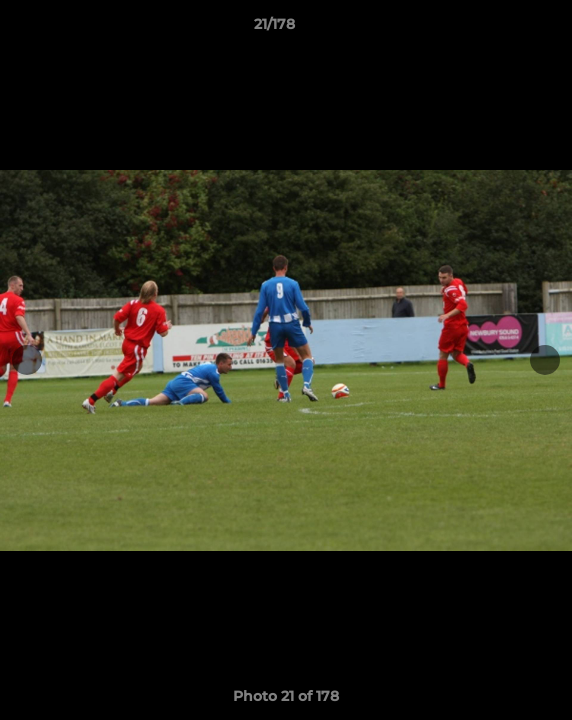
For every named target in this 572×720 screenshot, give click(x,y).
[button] (500, 29)
